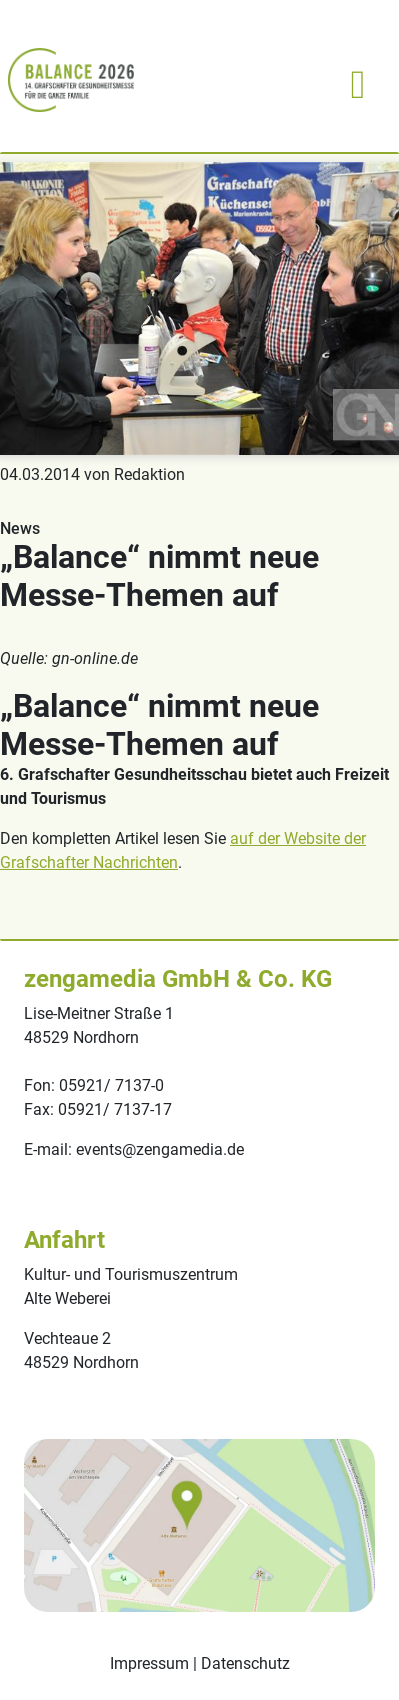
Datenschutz (245, 1663)
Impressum (149, 1663)
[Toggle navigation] (358, 80)
